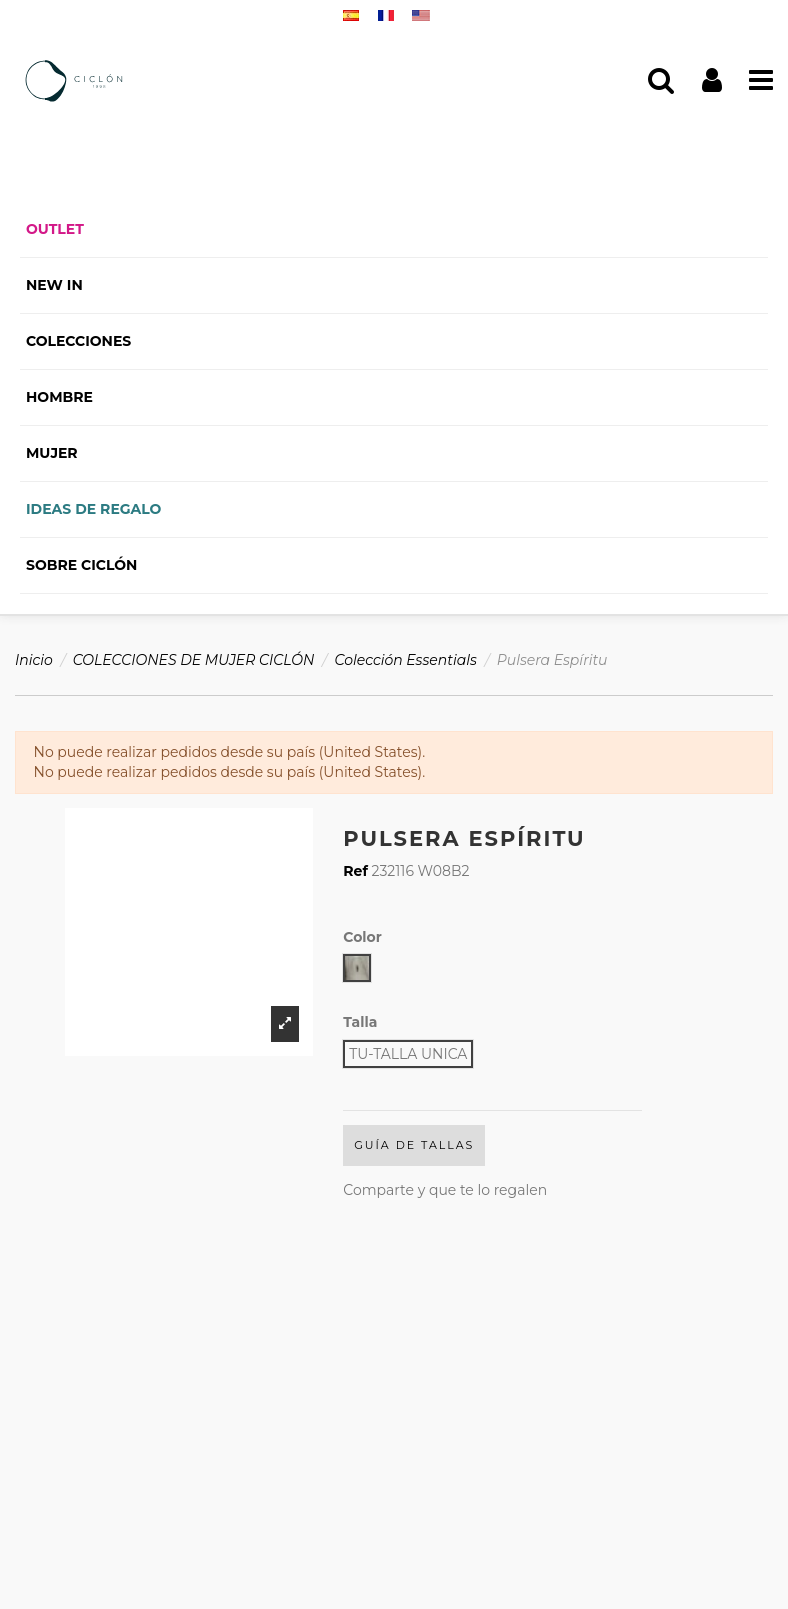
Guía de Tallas (414, 1145)
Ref (355, 871)
